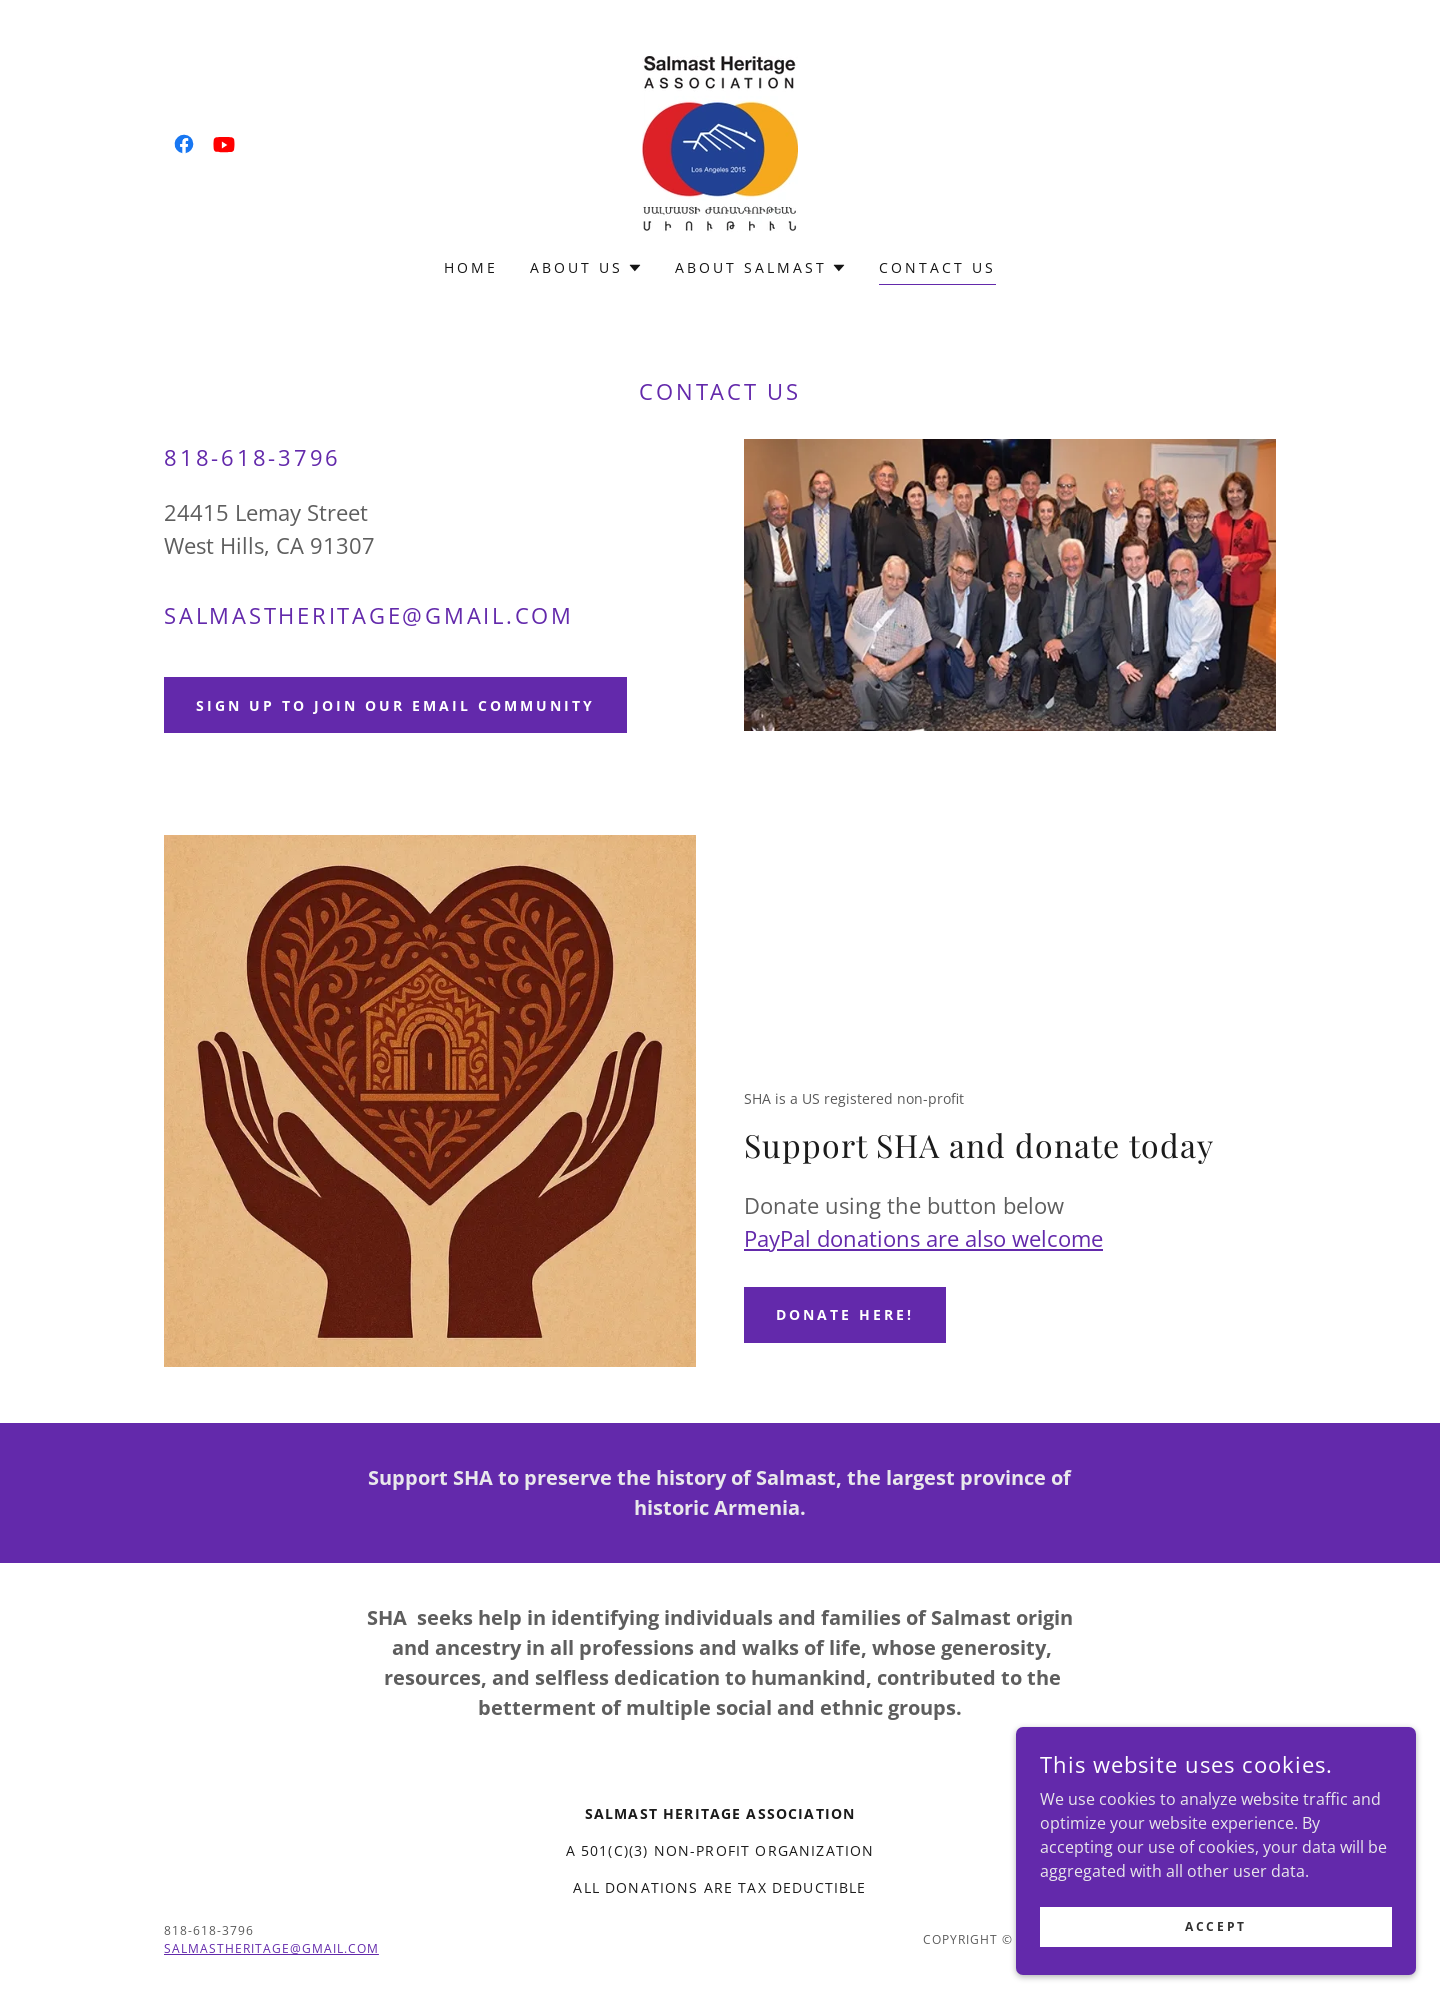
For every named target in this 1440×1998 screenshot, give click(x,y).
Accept (1215, 1926)
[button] (586, 268)
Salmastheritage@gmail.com (271, 1948)
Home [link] (471, 267)
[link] (184, 144)
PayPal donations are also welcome (923, 1238)
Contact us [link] (937, 267)
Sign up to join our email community (395, 705)
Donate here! (845, 1314)
